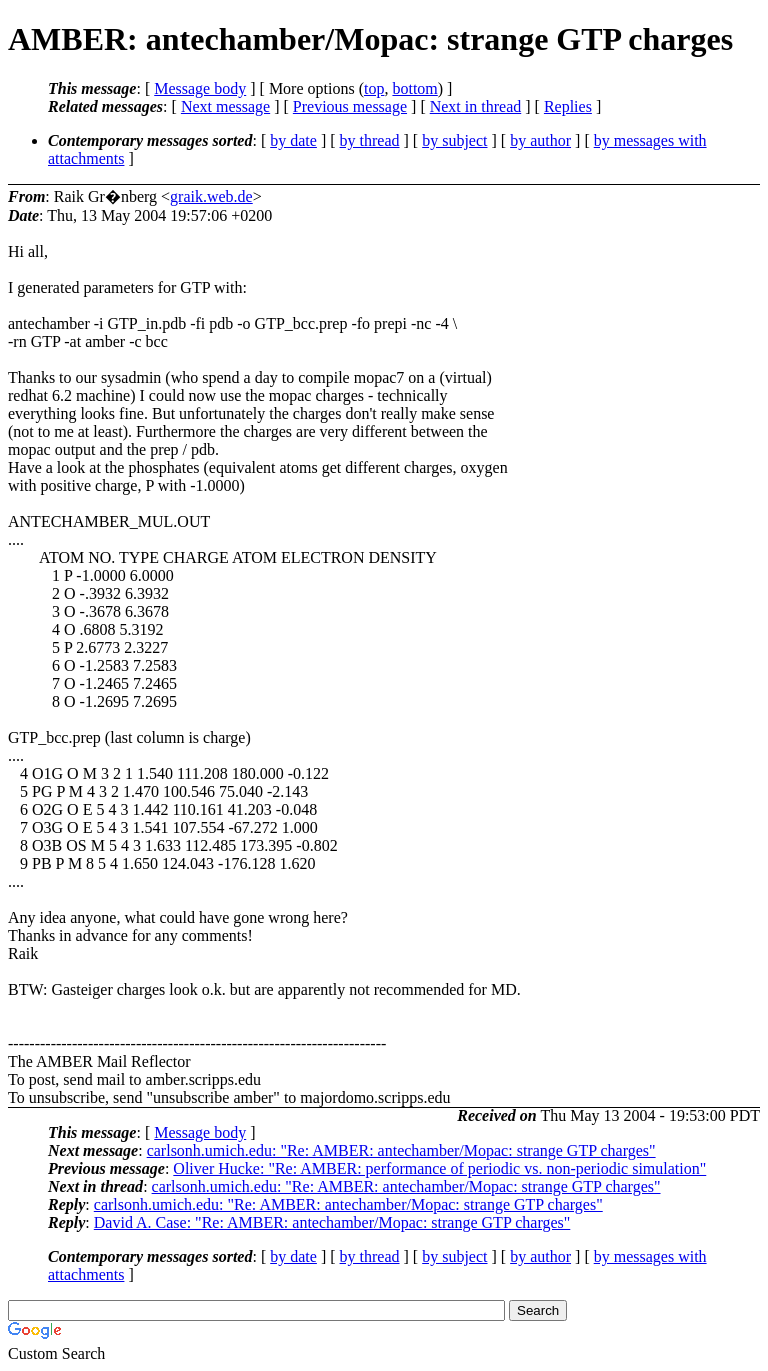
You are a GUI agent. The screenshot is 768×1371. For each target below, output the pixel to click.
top (374, 88)
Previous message (350, 106)
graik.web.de (211, 196)
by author (540, 140)
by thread (370, 140)
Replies (568, 106)
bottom (414, 88)
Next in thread (476, 106)
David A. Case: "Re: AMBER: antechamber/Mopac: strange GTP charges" (332, 1222)
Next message (225, 106)
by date (293, 140)
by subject (454, 140)
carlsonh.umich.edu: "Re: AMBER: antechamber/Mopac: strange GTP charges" (401, 1150)
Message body (200, 88)
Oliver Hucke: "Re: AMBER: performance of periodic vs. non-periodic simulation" (439, 1168)
